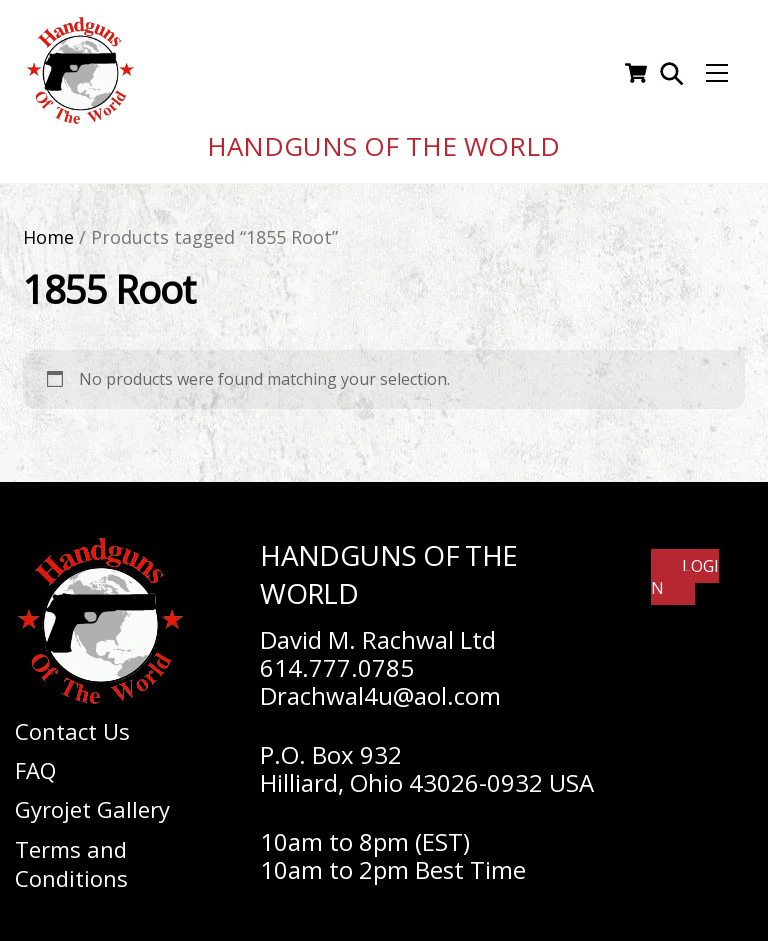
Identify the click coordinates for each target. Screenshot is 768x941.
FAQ (35, 762)
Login (685, 569)
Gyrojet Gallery (92, 802)
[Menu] (717, 70)
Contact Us (72, 723)
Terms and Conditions (71, 855)
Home (48, 229)
